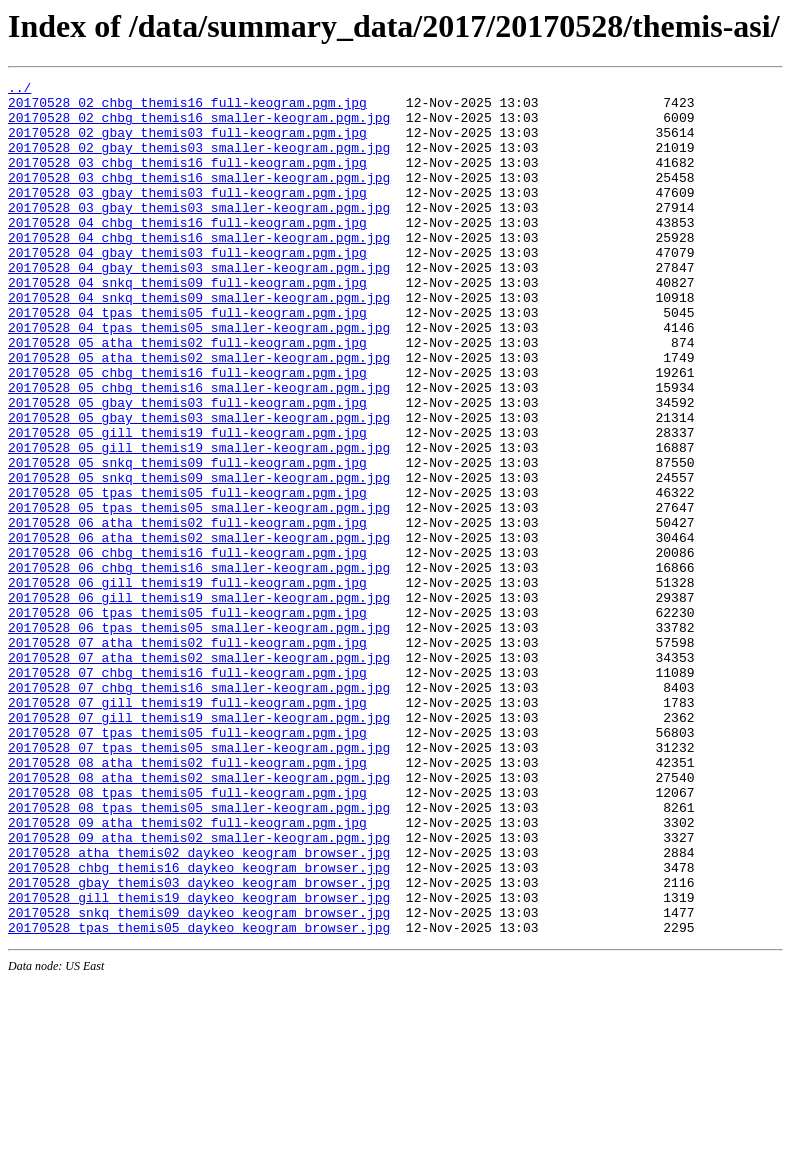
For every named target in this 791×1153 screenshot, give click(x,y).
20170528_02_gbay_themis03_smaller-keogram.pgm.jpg (199, 162)
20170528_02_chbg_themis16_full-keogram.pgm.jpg (187, 108)
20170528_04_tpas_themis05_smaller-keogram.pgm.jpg (199, 378)
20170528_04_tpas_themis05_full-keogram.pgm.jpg (187, 360)
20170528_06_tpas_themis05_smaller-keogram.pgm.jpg (199, 738)
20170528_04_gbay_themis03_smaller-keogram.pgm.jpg (199, 306)
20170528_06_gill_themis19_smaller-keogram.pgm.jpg (199, 702)
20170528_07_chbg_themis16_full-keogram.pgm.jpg (187, 792)
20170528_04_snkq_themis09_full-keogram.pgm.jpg (187, 324)
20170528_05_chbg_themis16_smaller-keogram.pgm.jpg (199, 450)
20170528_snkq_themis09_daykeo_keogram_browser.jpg (199, 1080)
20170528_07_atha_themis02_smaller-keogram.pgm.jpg (199, 774)
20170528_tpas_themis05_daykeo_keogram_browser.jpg (199, 1098)
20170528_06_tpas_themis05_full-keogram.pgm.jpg (187, 720)
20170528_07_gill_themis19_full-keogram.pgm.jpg (187, 828)
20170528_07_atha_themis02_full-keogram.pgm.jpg (187, 756)
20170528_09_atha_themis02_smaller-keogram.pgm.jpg (199, 990)
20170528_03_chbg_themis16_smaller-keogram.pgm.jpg (199, 198)
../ (19, 90)
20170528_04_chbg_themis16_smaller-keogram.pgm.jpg (199, 270)
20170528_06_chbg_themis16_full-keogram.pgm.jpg (187, 648)
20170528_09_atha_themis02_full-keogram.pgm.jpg (187, 972)
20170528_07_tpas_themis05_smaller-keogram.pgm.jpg (199, 882)
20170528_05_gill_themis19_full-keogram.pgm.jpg (187, 504)
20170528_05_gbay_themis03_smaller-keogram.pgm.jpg (199, 486)
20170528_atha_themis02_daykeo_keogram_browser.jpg (199, 1008)
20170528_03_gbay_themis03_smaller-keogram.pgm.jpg (199, 234)
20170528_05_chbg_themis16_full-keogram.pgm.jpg (187, 432)
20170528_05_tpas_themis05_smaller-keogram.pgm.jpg (199, 594)
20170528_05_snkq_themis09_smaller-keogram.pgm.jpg (199, 558)
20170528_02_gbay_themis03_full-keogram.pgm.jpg (187, 144)
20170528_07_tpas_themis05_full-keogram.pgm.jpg (187, 864)
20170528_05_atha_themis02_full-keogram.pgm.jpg (187, 396)
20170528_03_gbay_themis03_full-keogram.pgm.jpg (187, 216)
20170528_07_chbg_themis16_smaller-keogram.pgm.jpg (199, 810)
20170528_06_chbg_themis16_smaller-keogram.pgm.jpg (199, 666)
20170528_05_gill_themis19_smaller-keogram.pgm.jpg (199, 522)
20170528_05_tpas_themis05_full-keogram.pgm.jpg (187, 576)
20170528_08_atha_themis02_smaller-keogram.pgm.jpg (199, 918)
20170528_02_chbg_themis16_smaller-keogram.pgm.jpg (199, 126)
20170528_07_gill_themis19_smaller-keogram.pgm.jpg (199, 846)
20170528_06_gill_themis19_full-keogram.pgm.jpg (187, 684)
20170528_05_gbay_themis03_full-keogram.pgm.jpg (187, 468)
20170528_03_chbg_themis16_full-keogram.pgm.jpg (187, 180)
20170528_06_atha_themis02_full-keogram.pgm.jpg (187, 612)
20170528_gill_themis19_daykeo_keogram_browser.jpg (199, 1062)
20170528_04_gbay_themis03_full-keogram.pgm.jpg (187, 288)
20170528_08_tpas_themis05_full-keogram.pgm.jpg (187, 936)
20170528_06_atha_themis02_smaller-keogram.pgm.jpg (199, 630)
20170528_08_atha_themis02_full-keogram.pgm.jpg (187, 900)
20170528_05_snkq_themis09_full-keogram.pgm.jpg (187, 540)
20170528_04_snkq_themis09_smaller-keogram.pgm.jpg (199, 342)
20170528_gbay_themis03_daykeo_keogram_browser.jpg (199, 1044)
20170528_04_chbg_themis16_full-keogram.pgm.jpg (187, 252)
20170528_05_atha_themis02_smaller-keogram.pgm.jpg (199, 414)
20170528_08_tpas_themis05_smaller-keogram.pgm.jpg (199, 954)
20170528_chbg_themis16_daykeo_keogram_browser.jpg (199, 1026)
